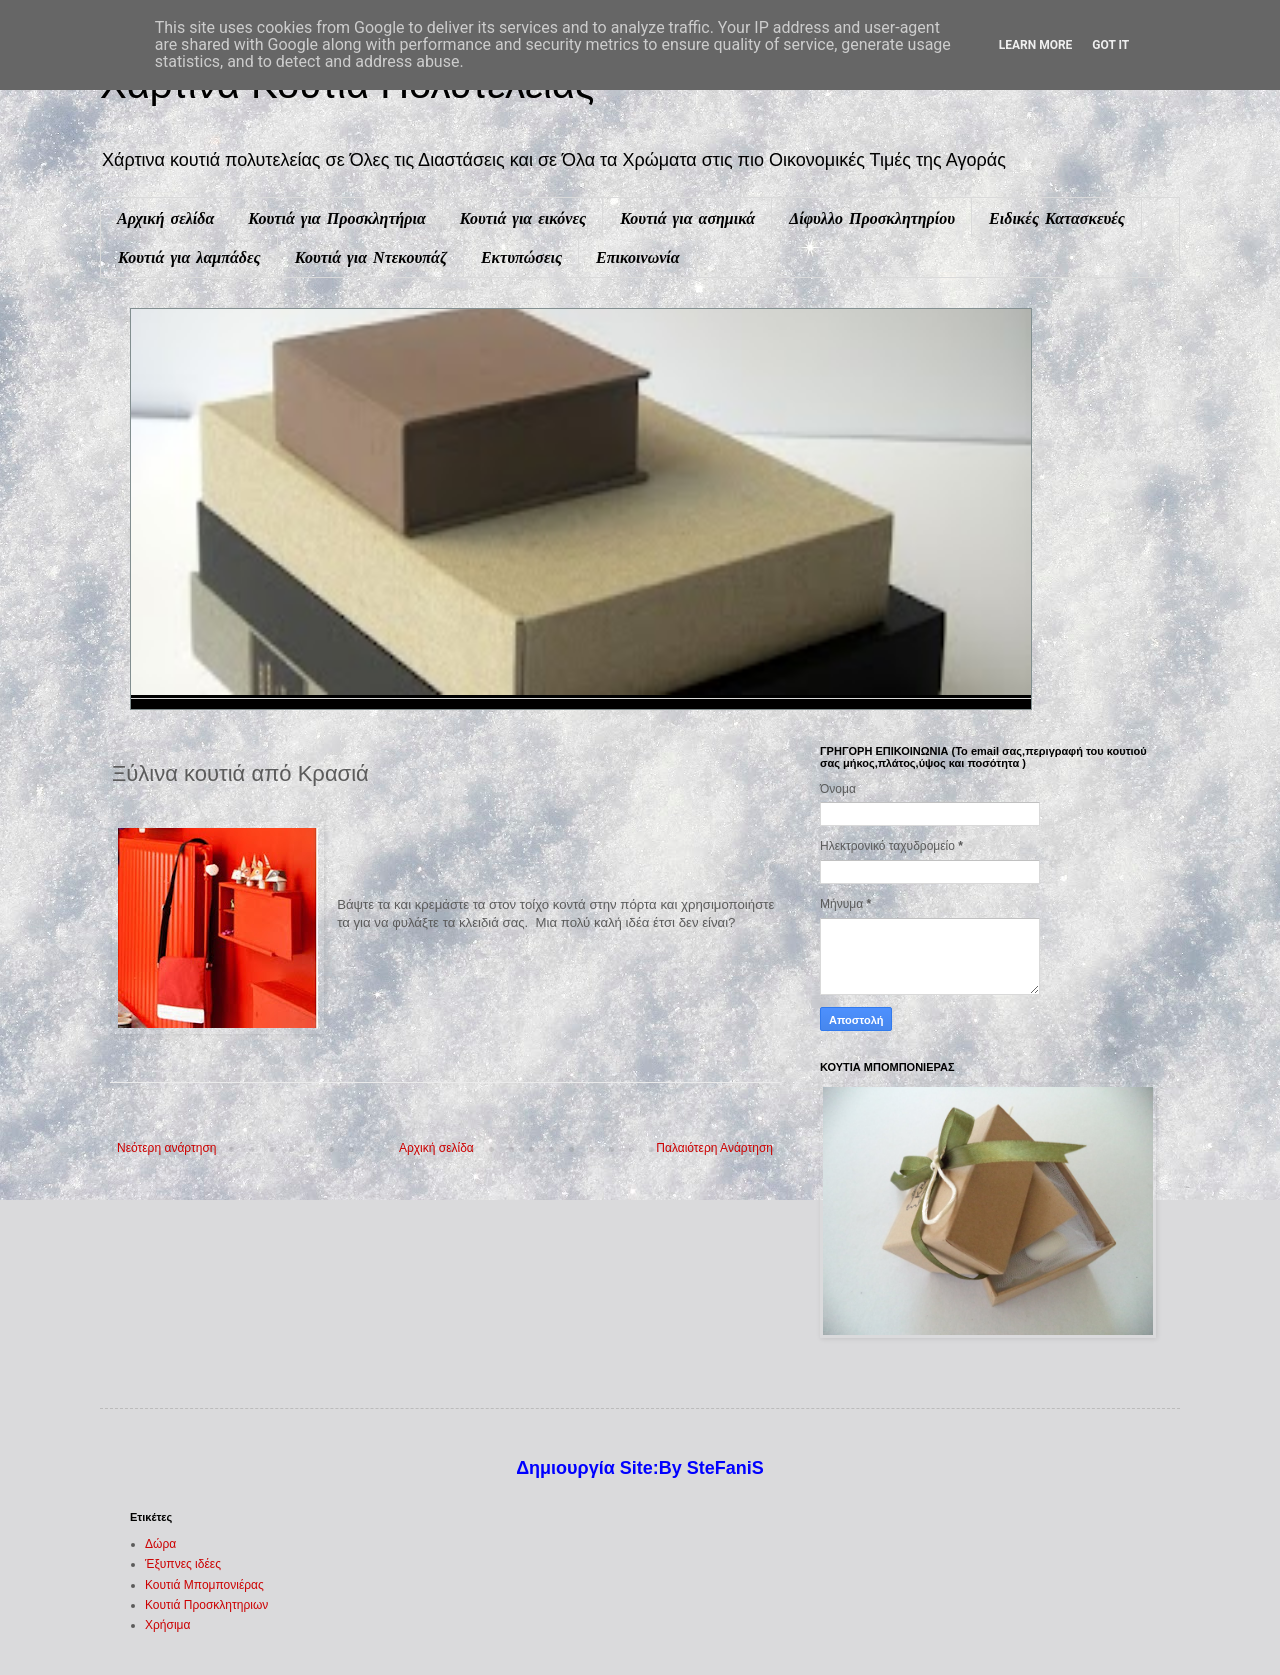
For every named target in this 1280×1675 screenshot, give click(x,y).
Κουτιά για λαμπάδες (189, 257)
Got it (1110, 45)
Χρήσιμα (167, 1625)
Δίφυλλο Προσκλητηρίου (872, 218)
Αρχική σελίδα (165, 218)
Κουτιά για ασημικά (687, 218)
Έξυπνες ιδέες (183, 1564)
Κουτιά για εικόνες (523, 218)
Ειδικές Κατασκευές (1057, 218)
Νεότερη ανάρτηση (166, 1148)
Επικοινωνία (638, 257)
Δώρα (160, 1544)
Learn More (1036, 45)
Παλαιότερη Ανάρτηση (714, 1148)
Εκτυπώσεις (521, 257)
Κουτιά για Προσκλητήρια (336, 218)
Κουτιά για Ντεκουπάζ (371, 257)
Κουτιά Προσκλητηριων (206, 1605)
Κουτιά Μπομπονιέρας (204, 1585)
